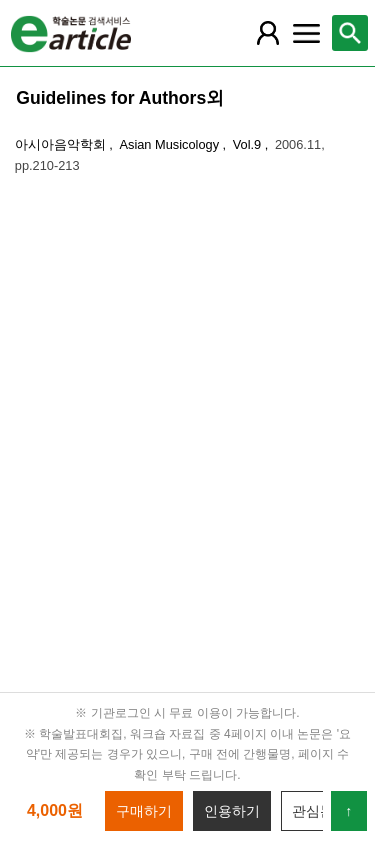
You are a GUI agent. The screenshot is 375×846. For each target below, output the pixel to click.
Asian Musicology (170, 144)
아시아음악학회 (62, 144)
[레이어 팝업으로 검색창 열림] (350, 33)
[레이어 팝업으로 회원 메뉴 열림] (268, 33)
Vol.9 (249, 144)
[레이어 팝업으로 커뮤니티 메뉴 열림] (306, 33)
